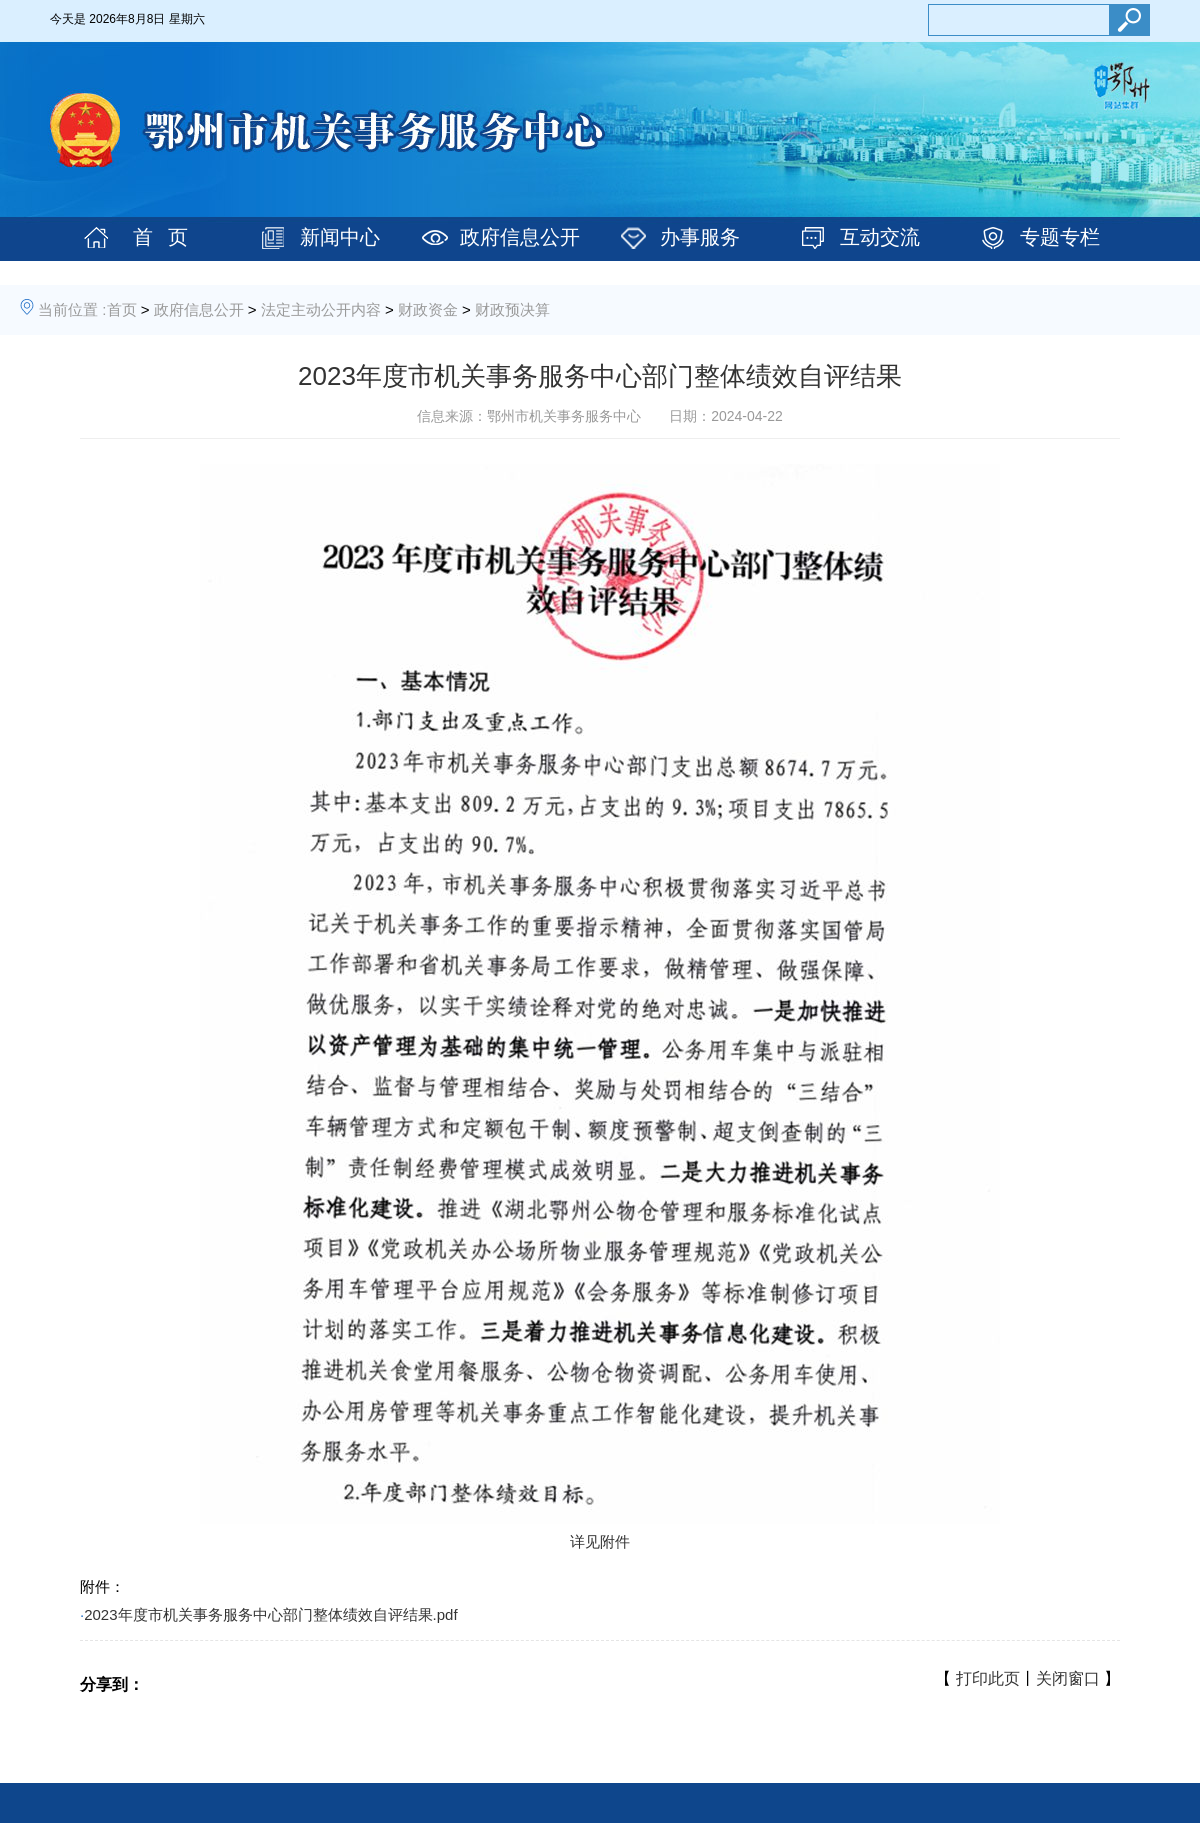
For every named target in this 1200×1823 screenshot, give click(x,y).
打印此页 (988, 1678)
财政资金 (428, 309)
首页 (122, 309)
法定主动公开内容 (321, 309)
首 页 (160, 237)
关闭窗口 (1068, 1678)
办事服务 (700, 237)
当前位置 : (72, 309)
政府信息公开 (520, 237)
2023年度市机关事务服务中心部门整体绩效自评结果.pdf (270, 1614)
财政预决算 (512, 309)
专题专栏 (1060, 237)
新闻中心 (340, 237)
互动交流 (880, 237)
